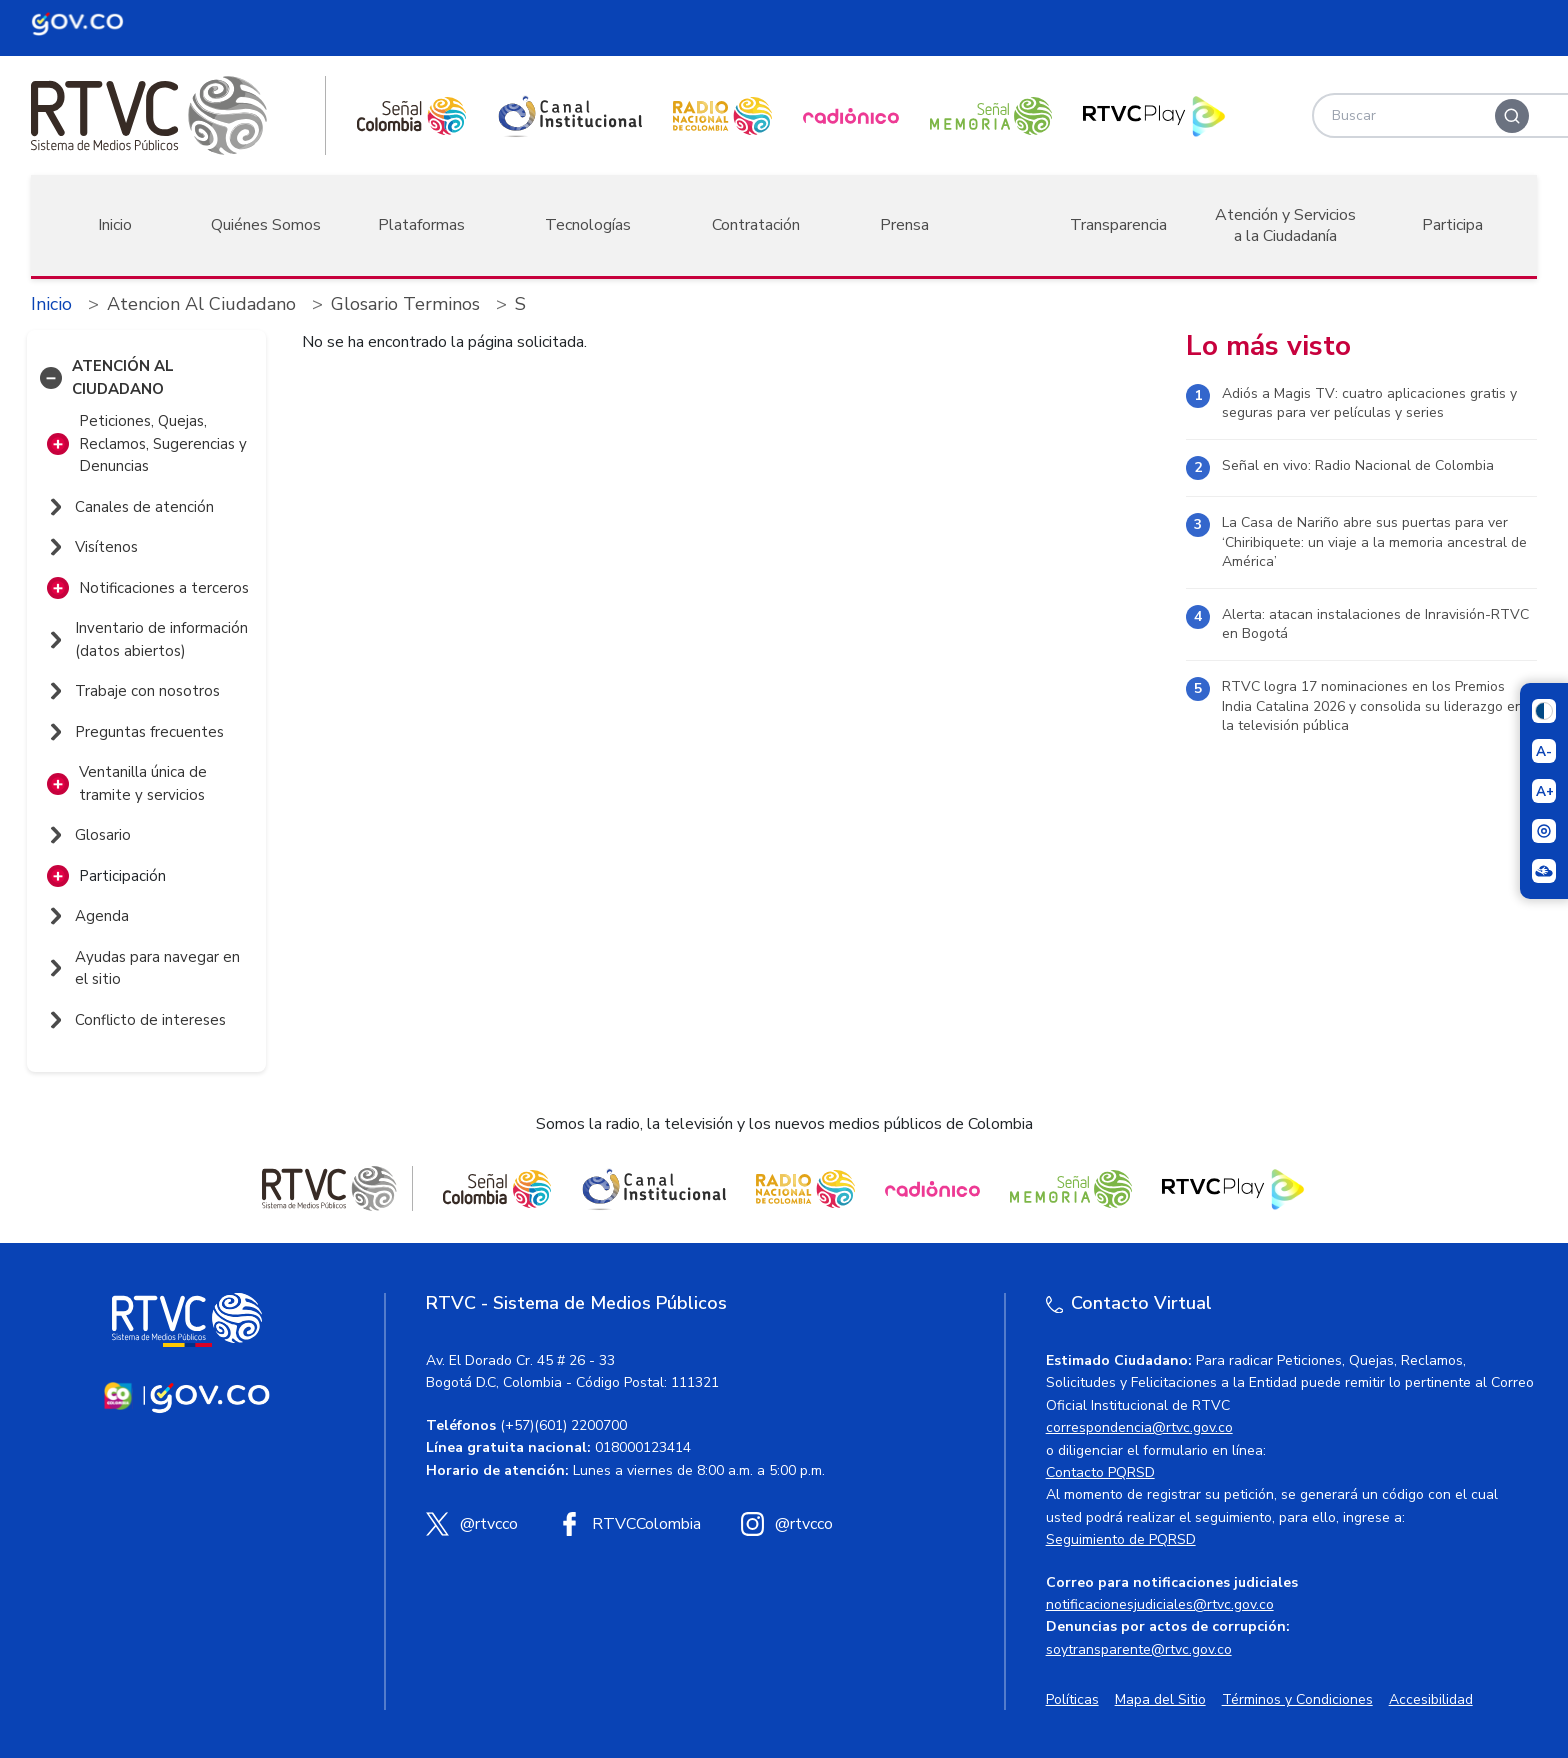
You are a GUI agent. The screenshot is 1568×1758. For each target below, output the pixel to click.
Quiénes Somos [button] (266, 225)
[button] (51, 378)
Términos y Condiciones (1297, 1699)
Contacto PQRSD (1100, 1472)
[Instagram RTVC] (787, 1524)
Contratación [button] (756, 225)
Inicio (115, 225)
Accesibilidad (1431, 1699)
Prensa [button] (904, 225)
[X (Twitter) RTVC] (472, 1524)
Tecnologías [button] (588, 225)
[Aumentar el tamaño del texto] (1544, 791)
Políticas (1072, 1699)
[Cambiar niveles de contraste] (1544, 711)
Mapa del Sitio (1160, 1699)
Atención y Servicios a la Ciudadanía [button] (1285, 225)
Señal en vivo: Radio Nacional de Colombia (1358, 465)
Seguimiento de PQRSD (1121, 1539)
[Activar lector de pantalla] (1544, 831)
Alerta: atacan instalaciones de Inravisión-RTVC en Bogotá (1375, 624)
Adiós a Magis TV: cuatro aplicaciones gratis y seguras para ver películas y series (1369, 403)
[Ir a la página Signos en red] (1544, 871)
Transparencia (1118, 225)
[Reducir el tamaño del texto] (1544, 751)
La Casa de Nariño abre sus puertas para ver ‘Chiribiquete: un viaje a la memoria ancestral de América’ (1374, 542)
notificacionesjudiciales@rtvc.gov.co (1160, 1604)
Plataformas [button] (421, 225)
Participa (1452, 225)
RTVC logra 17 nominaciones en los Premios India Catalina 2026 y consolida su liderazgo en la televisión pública (1372, 706)
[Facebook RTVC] (629, 1524)
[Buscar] (1512, 116)
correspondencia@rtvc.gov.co (1139, 1427)
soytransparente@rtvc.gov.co (1139, 1649)
